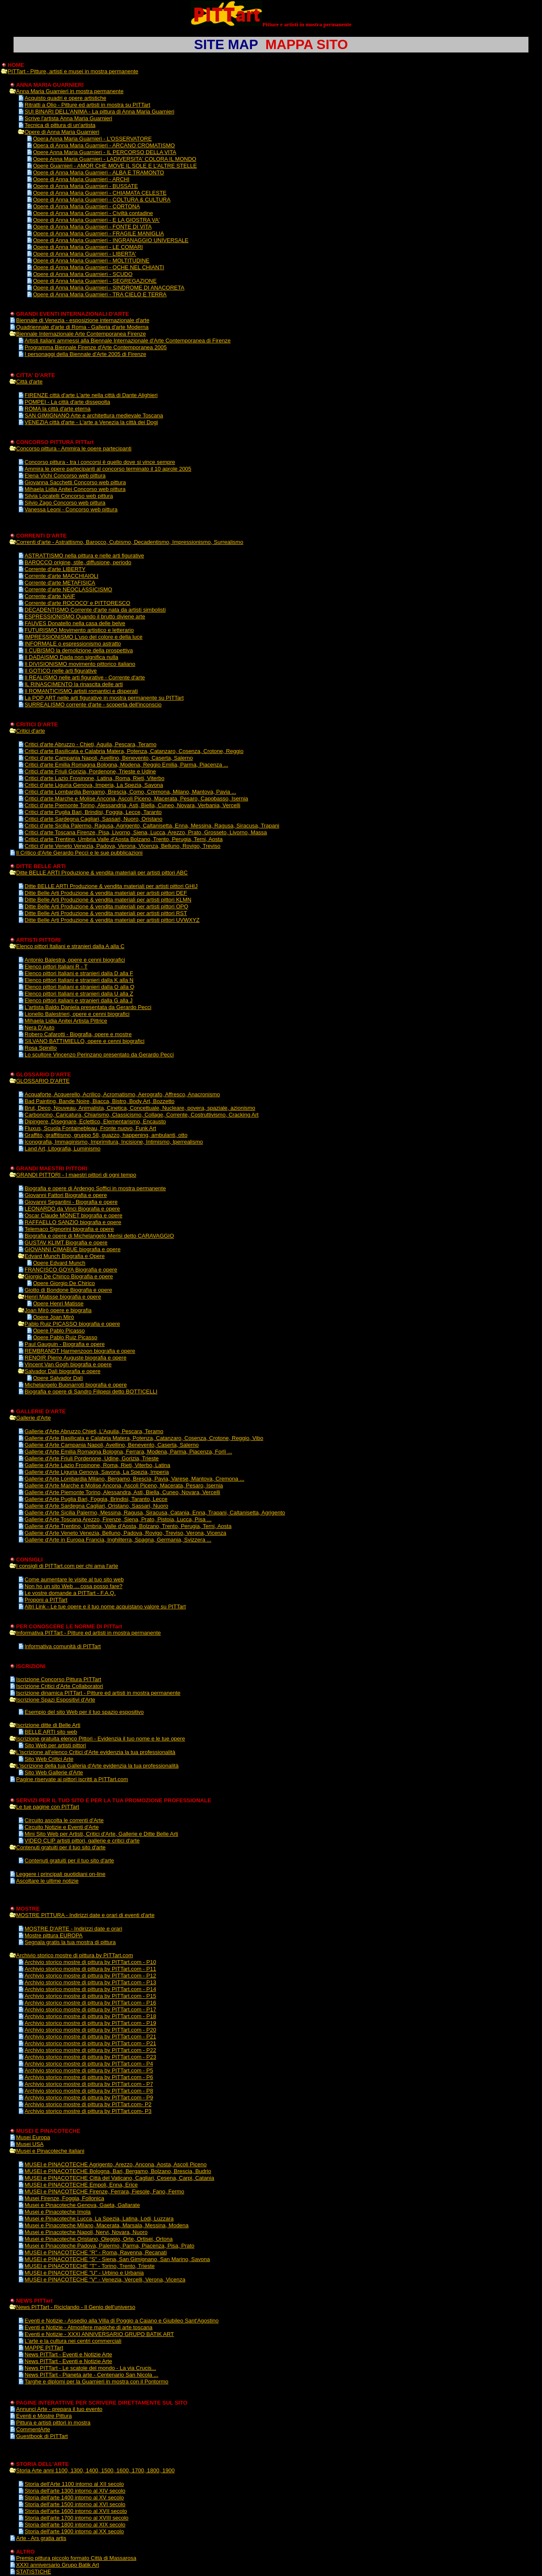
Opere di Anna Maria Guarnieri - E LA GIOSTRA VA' (96, 220)
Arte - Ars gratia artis (41, 2538)
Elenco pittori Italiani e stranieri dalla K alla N (79, 980)
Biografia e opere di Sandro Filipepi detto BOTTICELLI (91, 1391)
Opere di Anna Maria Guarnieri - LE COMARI (88, 247)
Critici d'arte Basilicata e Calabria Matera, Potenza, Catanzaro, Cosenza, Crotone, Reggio (134, 751)
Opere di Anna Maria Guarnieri (62, 132)
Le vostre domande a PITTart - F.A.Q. (70, 1593)
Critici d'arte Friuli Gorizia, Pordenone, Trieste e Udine (90, 771)
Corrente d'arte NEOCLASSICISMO (68, 589)
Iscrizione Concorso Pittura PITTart (58, 1679)
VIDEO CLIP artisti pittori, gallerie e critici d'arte (82, 1840)
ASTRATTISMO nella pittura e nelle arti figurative (84, 555)
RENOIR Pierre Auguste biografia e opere (76, 1357)
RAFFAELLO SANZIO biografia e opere (73, 1222)
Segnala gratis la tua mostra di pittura (70, 1942)
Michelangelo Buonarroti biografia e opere (76, 1385)
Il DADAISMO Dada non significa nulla (71, 657)
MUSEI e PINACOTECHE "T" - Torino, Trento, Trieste (90, 2266)
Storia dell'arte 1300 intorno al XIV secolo (75, 2491)
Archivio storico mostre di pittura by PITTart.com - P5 (89, 2070)
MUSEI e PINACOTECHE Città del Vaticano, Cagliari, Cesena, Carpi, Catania (119, 2178)
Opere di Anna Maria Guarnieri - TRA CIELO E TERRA (99, 294)
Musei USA (30, 2144)
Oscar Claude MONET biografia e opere (73, 1215)
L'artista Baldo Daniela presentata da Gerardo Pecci (88, 1007)
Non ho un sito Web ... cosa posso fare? (73, 1586)
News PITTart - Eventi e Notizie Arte (68, 2354)
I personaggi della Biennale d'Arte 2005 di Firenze (85, 354)
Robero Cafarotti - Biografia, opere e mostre (78, 1034)
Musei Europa (33, 2137)
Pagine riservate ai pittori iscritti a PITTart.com (72, 1779)
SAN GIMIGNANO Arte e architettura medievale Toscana (94, 415)
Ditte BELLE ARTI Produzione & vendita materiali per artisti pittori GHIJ (111, 886)
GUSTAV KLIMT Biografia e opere (66, 1242)
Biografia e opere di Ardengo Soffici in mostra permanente (95, 1188)
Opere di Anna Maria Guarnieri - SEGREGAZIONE (95, 281)
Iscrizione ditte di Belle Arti (48, 1725)
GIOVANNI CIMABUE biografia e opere (73, 1249)
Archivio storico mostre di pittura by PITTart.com (74, 1955)
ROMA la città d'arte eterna (58, 408)
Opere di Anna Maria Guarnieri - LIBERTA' (84, 254)
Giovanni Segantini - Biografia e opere (71, 1202)
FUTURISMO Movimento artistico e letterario (79, 630)
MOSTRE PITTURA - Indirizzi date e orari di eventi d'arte (85, 1915)
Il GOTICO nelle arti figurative (61, 670)
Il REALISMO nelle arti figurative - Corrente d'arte (85, 677)
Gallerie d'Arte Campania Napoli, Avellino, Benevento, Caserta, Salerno (112, 1445)
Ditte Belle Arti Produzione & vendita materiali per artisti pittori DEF (106, 893)
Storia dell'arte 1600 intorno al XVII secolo (76, 2511)
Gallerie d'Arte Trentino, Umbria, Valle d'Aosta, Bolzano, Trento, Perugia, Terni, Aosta (128, 1526)
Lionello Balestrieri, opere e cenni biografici (77, 1014)
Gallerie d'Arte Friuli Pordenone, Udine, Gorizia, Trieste (92, 1458)
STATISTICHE (33, 2571)
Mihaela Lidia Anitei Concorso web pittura (75, 489)
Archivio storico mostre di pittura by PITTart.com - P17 (90, 2009)
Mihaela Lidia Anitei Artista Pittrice (66, 1021)
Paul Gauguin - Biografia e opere (65, 1344)
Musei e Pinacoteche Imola (58, 2212)
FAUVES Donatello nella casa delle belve (75, 623)
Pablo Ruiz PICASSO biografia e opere (72, 1324)
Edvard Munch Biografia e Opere (65, 1256)
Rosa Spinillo (41, 1048)
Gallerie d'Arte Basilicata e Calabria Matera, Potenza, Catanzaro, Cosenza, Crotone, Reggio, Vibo (144, 1438)
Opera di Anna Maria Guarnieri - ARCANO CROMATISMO (104, 145)
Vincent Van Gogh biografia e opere (68, 1364)
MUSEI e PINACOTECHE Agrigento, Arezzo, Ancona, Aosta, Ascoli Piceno (116, 2164)
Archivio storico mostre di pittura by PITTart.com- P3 (88, 2111)
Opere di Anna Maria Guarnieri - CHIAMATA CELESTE (99, 193)
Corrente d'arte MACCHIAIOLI (61, 576)
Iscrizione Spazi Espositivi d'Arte (55, 1699)
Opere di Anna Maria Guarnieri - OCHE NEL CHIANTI (98, 267)
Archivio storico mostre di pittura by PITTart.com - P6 (89, 2077)
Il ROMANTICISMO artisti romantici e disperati (81, 691)
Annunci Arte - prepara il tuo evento (59, 2409)
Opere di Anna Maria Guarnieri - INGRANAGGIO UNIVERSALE (110, 240)
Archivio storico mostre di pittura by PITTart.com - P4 (89, 2063)
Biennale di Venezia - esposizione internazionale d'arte (82, 320)
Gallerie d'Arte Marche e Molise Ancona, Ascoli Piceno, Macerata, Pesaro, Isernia (124, 1485)
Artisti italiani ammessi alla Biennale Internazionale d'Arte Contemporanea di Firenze (128, 340)
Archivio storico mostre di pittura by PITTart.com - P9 (89, 2097)
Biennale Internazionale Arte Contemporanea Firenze (81, 334)
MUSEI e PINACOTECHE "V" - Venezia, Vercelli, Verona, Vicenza (105, 2279)
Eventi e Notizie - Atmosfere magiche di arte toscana (88, 2327)
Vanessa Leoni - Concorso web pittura (71, 509)
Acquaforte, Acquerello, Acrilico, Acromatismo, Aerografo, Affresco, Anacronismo (122, 1094)
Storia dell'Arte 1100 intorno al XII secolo (74, 2484)
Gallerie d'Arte (33, 1418)
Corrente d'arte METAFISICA (60, 582)
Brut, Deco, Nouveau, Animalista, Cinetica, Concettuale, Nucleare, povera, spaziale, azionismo (140, 1108)
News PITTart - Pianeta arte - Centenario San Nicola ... (91, 2375)
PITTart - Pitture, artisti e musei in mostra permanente (73, 71)
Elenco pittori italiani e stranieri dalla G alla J (79, 1000)
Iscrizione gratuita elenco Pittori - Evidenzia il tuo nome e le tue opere (100, 1738)
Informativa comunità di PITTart (63, 1646)
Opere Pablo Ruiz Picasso (65, 1337)
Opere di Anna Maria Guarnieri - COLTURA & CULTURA (102, 199)
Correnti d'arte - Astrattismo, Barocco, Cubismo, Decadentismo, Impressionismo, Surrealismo (129, 542)
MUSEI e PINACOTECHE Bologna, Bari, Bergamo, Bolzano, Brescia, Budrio (118, 2171)
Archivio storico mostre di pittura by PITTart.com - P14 (90, 1989)
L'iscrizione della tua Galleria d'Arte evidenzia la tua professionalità (97, 1765)
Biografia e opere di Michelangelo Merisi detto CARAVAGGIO (99, 1236)
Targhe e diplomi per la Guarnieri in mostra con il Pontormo (97, 2381)
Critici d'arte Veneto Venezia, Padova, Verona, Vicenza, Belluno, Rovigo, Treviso (123, 846)
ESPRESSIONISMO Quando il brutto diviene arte (85, 616)
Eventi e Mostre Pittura (44, 2416)
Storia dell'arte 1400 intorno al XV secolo (74, 2497)
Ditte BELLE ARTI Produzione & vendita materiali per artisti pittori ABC (102, 872)
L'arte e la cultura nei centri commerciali (73, 2341)
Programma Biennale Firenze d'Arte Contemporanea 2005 (96, 347)
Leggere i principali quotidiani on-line (60, 1874)
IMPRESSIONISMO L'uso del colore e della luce (84, 637)
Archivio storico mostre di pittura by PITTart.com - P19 (90, 2023)
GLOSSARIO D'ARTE (43, 1081)
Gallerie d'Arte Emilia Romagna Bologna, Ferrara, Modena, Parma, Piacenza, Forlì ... (128, 1451)
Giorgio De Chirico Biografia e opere (69, 1276)
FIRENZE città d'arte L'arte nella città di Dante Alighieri (91, 395)
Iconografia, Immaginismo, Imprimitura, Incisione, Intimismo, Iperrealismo (114, 1142)
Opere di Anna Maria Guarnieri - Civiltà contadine (93, 213)
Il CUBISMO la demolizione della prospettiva (79, 650)
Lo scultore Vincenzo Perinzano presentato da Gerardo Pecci (99, 1054)
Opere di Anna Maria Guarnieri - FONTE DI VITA (92, 226)
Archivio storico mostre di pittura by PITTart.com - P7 (89, 2084)
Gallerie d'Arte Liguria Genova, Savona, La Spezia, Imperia (97, 1472)
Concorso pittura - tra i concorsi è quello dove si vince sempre (100, 462)
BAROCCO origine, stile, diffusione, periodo (78, 562)
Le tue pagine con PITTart (47, 1807)
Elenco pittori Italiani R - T (56, 966)
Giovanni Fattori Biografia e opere (66, 1195)
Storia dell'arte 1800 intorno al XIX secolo (75, 2524)
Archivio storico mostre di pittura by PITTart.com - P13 (90, 1982)
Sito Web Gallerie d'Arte (54, 1772)
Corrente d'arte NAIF (50, 596)
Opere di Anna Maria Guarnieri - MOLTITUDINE (91, 260)
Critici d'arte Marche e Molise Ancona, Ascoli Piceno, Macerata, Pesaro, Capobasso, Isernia (136, 798)
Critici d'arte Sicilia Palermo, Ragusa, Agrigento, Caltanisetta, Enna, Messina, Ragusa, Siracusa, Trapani (152, 825)
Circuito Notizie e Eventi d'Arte (62, 1827)
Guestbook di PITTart (42, 2436)
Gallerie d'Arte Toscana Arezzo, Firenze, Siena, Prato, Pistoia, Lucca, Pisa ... (118, 1519)
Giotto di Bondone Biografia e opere (68, 1290)
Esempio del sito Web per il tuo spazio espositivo (84, 1712)
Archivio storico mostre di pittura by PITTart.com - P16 (90, 2003)
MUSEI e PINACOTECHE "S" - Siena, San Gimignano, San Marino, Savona (117, 2259)
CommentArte (33, 2429)
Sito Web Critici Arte (49, 1759)
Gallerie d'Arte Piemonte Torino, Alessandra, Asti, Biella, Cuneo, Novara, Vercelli (122, 1492)
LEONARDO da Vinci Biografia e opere (72, 1208)
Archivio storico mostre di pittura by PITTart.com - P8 (89, 2091)
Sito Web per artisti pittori (55, 1745)
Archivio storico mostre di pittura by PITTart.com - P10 (90, 1962)
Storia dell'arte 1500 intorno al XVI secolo (75, 2504)
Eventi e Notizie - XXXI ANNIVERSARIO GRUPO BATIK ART (99, 2334)
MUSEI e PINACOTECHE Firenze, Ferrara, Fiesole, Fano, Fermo (104, 2191)
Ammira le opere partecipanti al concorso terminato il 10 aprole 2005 (108, 469)
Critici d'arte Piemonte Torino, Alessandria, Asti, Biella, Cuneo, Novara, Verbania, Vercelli (133, 805)
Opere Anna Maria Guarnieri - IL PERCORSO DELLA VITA (104, 152)
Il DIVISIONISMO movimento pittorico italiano (80, 664)
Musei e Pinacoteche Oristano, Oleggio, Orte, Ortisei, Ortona (99, 2239)
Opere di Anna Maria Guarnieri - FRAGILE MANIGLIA (98, 233)
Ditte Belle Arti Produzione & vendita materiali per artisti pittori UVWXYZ (112, 920)
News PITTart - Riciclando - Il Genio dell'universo (75, 2307)
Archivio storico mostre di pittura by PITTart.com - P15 (90, 1996)
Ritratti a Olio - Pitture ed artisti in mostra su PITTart (87, 105)
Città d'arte (29, 381)
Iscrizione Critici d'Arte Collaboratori (59, 1686)
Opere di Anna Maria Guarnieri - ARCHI (81, 179)
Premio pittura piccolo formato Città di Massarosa (76, 2558)
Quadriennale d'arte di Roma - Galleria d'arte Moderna (82, 327)
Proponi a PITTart (46, 1600)
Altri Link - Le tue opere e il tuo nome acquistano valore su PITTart (105, 1606)
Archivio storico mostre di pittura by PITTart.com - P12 (90, 1975)
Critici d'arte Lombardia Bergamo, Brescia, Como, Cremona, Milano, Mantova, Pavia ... (130, 792)
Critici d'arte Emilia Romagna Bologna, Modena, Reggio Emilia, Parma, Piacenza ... (126, 764)
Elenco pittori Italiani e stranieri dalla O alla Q (79, 987)
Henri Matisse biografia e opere (63, 1297)
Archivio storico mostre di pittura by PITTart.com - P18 (90, 2016)
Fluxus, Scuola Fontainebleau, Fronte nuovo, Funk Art (90, 1128)
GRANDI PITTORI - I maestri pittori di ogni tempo (76, 1175)
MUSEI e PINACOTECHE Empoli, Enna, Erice (81, 2185)
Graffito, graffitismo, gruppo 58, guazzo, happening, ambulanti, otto (106, 1135)
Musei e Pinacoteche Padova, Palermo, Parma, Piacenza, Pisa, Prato (109, 2245)
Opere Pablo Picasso (59, 1330)
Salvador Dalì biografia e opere (62, 1371)
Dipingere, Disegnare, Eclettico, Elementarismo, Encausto (95, 1121)
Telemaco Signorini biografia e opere (69, 1229)
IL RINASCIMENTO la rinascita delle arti (74, 684)
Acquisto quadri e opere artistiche (65, 98)
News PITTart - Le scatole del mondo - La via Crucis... (90, 2368)
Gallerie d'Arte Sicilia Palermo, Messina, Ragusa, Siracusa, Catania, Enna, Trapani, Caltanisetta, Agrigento (155, 1512)
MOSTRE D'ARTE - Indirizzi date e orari (73, 1928)
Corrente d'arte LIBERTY (55, 569)
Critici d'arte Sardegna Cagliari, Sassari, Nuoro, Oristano (93, 819)
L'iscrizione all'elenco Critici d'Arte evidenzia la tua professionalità (95, 1752)
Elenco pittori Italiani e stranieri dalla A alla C (70, 946)
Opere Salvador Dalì (58, 1378)
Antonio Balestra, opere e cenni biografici (75, 960)
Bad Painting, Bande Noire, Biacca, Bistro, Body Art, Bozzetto (99, 1101)
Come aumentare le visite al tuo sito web (74, 1579)
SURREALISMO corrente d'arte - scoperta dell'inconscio (93, 704)
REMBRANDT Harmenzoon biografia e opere (80, 1351)
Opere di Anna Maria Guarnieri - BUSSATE (85, 186)
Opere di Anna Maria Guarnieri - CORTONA (86, 206)
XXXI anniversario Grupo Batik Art (57, 2565)
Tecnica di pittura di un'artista (60, 125)
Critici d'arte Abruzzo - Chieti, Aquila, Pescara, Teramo (91, 744)
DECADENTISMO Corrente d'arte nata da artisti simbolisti (95, 610)
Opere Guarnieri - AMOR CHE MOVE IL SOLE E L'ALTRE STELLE (115, 166)
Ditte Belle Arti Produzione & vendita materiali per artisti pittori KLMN (108, 899)
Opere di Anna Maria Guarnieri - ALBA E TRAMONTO (98, 172)
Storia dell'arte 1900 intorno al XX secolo (74, 2531)
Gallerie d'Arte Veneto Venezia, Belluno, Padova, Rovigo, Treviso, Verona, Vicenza (125, 1533)
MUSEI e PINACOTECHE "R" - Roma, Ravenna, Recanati (96, 2252)
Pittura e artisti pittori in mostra (53, 2422)
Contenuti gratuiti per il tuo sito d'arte (60, 1847)
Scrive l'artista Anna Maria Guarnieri (68, 118)
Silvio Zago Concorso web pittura (65, 502)
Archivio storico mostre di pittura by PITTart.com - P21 (90, 2036)
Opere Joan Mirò (53, 1317)
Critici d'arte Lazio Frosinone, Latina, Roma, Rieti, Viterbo (94, 778)
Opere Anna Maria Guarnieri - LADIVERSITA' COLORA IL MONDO (114, 159)
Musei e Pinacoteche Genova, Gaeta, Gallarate (82, 2205)
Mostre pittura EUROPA (54, 1935)
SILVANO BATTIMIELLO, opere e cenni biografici (84, 1041)
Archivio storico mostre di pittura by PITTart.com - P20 (90, 2030)
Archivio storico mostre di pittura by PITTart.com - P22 (90, 2050)
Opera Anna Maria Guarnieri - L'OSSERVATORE (92, 138)
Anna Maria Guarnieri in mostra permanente (70, 91)
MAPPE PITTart (44, 2347)
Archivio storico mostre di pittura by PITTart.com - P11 (90, 1969)
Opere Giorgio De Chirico (64, 1283)
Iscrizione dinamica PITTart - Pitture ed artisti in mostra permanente (98, 1693)
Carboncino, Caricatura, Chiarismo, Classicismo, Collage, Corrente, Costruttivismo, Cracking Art (142, 1114)
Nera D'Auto (39, 1027)
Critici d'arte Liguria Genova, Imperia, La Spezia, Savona (94, 785)
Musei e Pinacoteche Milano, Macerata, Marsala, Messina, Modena (106, 2225)
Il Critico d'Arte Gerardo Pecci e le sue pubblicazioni (79, 852)
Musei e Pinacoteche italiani (50, 2151)
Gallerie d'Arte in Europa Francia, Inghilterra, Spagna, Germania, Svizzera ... (118, 1539)
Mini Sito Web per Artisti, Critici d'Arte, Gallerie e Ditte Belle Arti (101, 1834)
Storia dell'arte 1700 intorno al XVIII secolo (76, 2518)
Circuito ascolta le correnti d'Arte (64, 1820)
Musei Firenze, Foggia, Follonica (64, 2198)
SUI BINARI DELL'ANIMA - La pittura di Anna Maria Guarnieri (99, 111)
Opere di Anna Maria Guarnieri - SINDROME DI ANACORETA (108, 287)
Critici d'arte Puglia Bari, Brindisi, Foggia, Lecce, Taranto (93, 812)
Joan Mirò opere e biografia (58, 1310)
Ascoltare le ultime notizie (47, 1881)
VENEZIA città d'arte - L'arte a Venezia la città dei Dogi (91, 422)
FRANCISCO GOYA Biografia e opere (71, 1269)
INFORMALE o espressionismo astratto (73, 643)
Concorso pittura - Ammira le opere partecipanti (73, 448)
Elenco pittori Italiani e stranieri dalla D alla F (79, 973)
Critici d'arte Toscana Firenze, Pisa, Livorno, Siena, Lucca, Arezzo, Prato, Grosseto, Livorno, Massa (146, 832)
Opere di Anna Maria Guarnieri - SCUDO (83, 274)
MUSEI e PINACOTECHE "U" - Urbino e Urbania (84, 2273)
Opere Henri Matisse (58, 1303)
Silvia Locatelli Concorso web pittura (69, 496)
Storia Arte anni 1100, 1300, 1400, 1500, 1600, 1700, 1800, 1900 (95, 2470)
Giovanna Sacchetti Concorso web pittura (75, 482)
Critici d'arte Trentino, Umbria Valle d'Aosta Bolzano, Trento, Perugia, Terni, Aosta (124, 839)
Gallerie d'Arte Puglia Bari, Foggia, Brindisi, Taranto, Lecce (96, 1499)
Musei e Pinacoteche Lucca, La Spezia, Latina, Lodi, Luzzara (99, 2218)
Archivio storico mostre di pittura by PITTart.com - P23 (90, 2057)
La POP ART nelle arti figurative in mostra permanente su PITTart (104, 698)
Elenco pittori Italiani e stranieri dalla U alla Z (79, 993)
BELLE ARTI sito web (51, 1732)
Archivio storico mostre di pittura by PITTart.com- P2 (88, 2104)
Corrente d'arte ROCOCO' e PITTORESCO (77, 603)
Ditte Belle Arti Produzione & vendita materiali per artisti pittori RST (106, 913)
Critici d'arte (30, 731)
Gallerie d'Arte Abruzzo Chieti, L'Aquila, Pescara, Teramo (94, 1431)
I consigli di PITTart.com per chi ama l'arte (67, 1566)
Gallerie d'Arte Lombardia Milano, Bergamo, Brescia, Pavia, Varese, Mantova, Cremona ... (134, 1479)
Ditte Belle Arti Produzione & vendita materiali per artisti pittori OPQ (106, 906)
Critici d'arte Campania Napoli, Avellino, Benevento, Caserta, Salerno (109, 758)
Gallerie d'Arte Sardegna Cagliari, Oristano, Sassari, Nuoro (96, 1506)
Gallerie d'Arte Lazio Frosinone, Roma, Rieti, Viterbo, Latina (97, 1465)
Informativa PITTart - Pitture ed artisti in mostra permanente (88, 1633)
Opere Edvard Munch (59, 1263)
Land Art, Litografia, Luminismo (62, 1148)
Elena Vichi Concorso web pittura (65, 475)
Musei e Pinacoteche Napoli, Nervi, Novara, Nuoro (86, 2232)
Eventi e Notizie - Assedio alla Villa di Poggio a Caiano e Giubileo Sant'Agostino (121, 2320)
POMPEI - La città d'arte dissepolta (67, 402)
